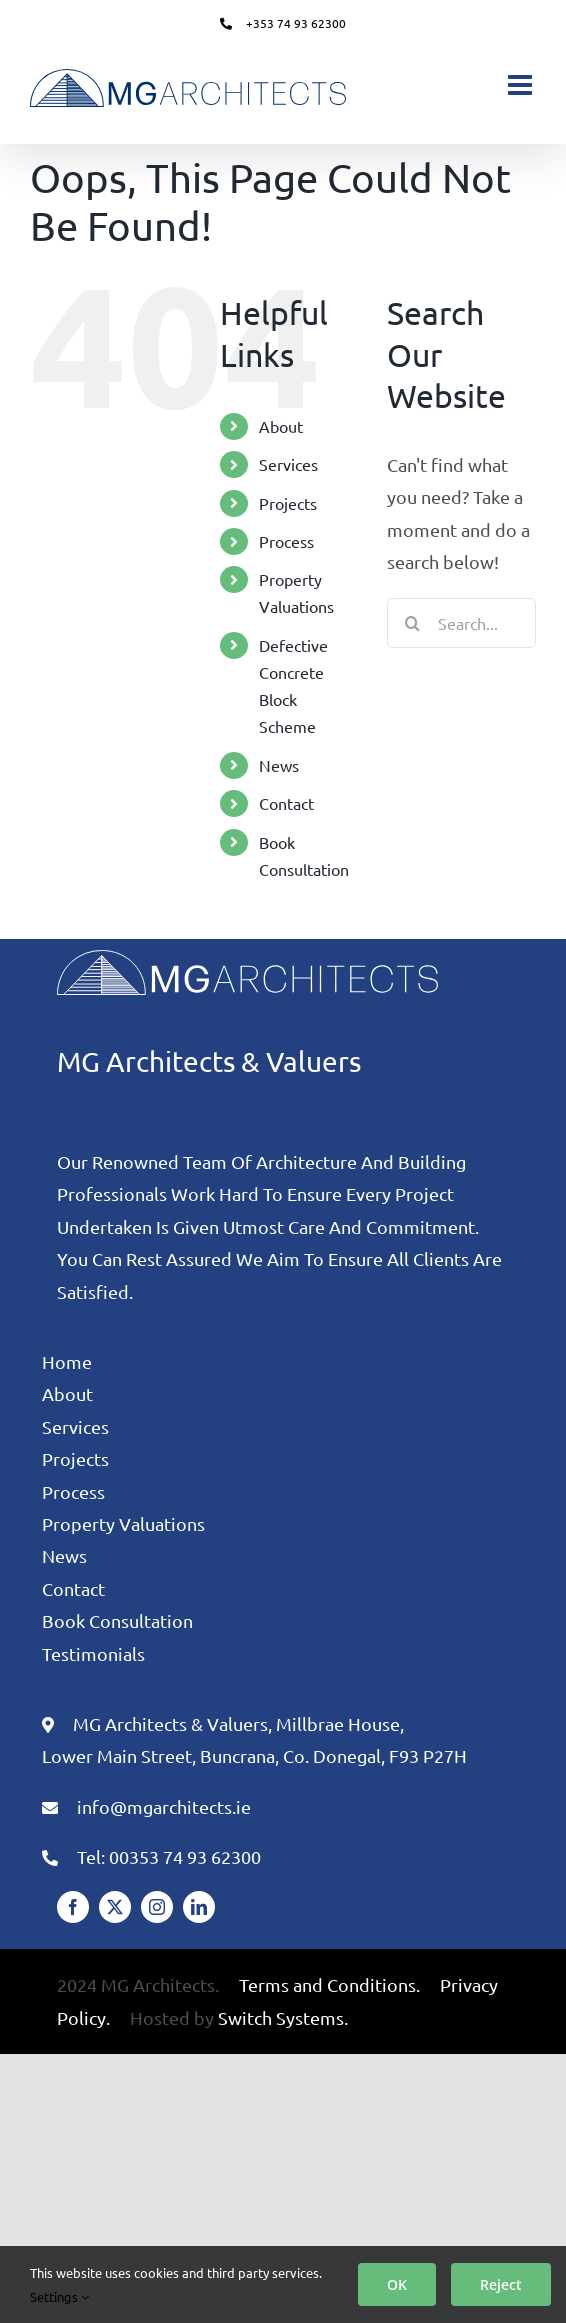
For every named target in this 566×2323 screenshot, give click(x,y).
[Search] (412, 623)
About (281, 426)
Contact (286, 803)
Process (286, 541)
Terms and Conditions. (329, 1984)
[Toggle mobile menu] (522, 85)
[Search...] (461, 623)
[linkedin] (199, 1907)
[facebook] (73, 1907)
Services (288, 464)
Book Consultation (117, 1620)
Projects (288, 503)
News (279, 765)
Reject (501, 2284)
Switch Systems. (283, 2017)
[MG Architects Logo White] (247, 958)
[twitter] (115, 1907)
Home (67, 1361)
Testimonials (93, 1653)
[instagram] (157, 1907)
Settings (59, 2296)
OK (397, 2284)
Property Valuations (123, 1523)
